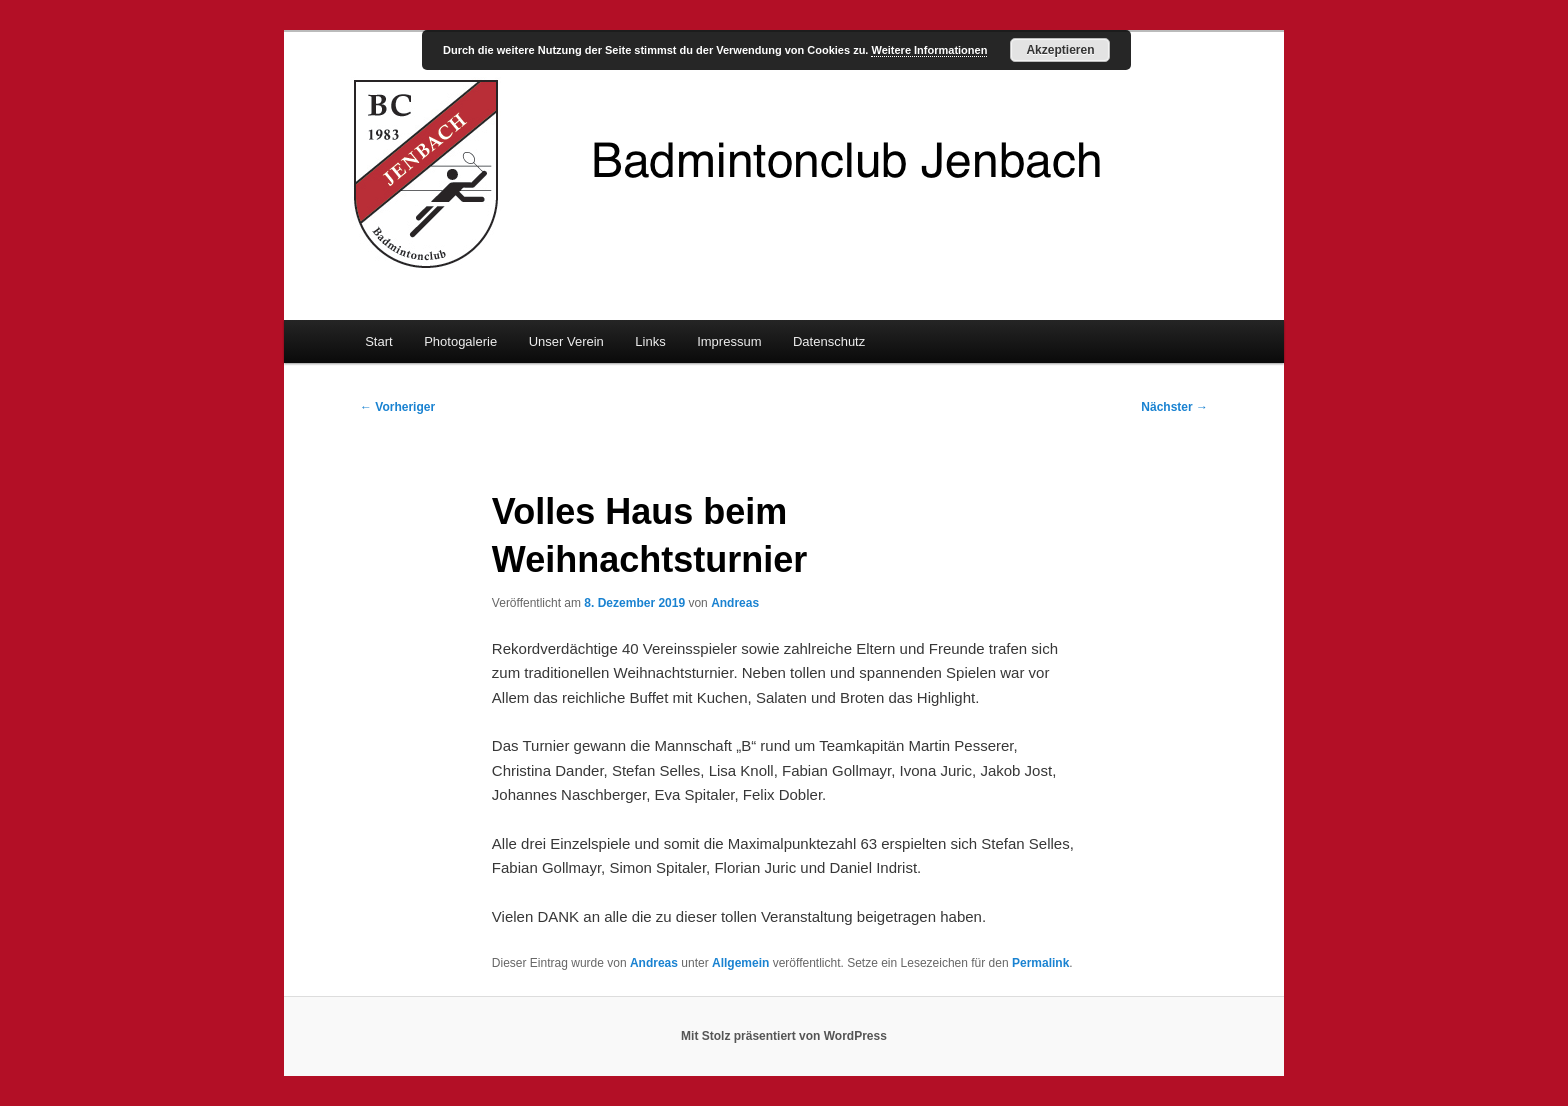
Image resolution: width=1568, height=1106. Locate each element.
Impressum (729, 341)
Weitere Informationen (929, 50)
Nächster (1174, 407)
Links (650, 341)
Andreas (735, 603)
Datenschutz (829, 341)
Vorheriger (397, 407)
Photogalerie (460, 341)
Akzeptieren (1060, 50)
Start (378, 341)
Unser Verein (566, 341)
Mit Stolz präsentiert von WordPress (784, 1036)
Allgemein (740, 963)
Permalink (1040, 963)
